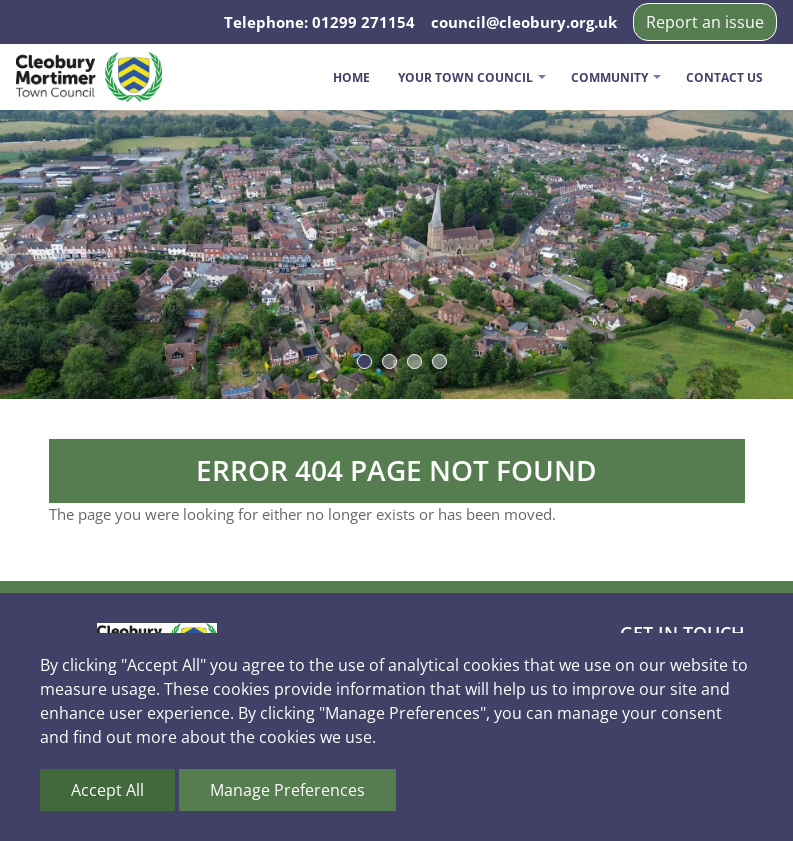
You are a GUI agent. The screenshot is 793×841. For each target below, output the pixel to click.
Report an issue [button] (705, 22)
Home (351, 77)
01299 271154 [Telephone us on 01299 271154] (363, 22)
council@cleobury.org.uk (524, 22)
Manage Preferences (287, 790)
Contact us (724, 77)
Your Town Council (465, 77)
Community (609, 77)
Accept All (107, 790)
